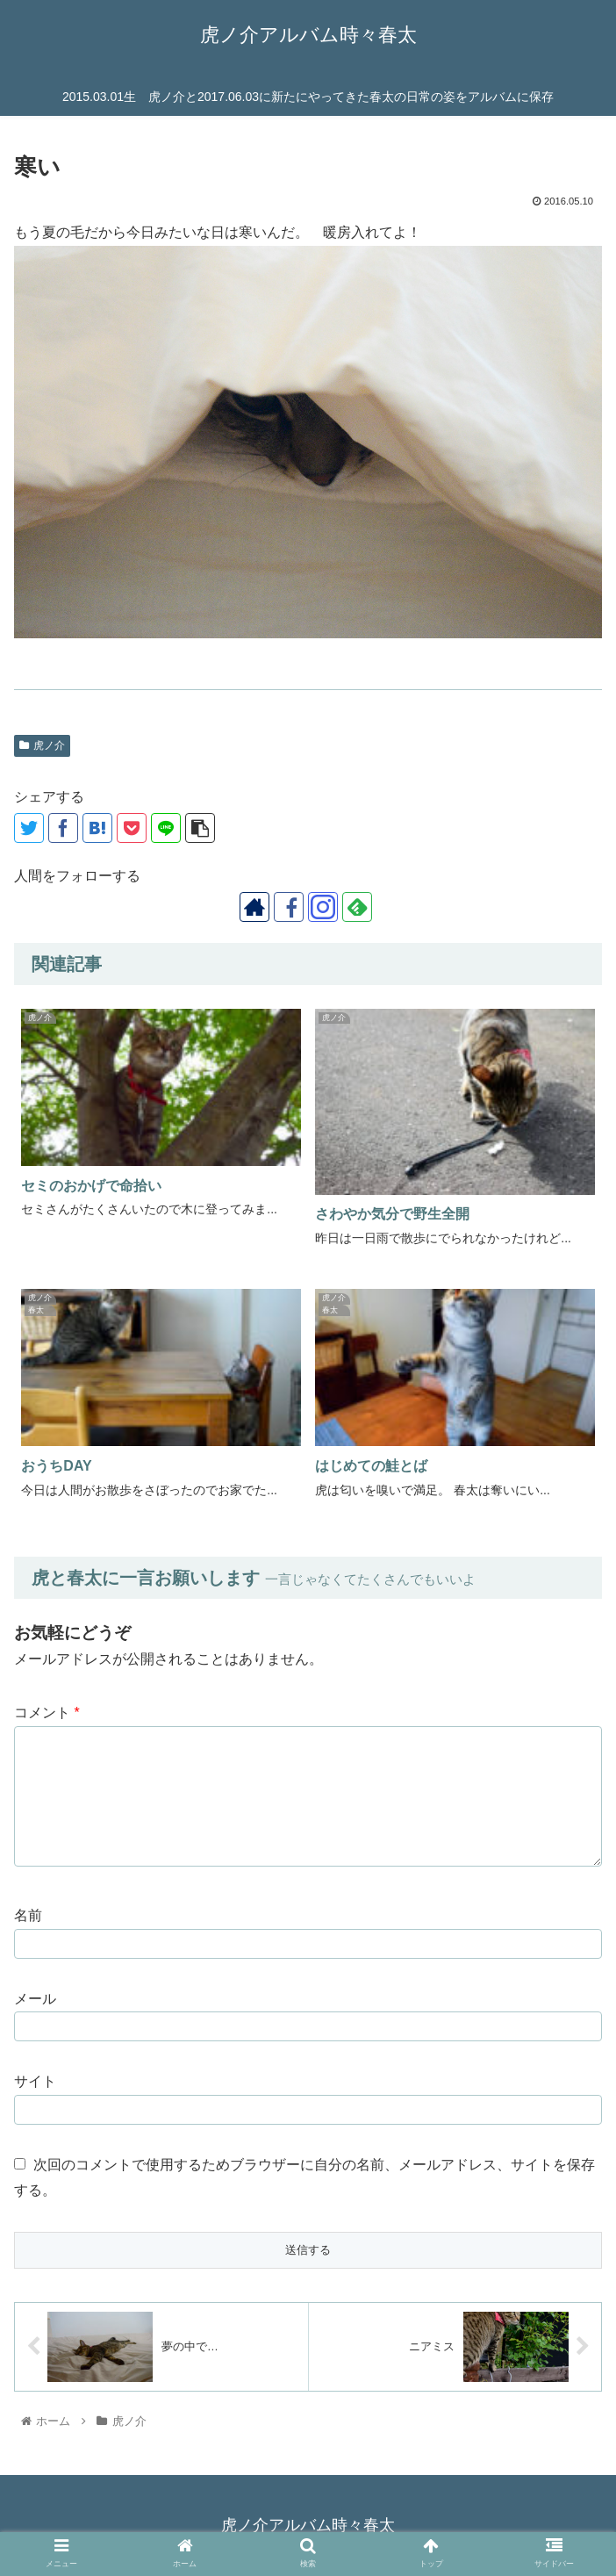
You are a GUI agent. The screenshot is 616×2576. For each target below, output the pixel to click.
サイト (35, 2081)
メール (35, 1998)
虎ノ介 (42, 745)
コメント (47, 1712)
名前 (28, 1915)
